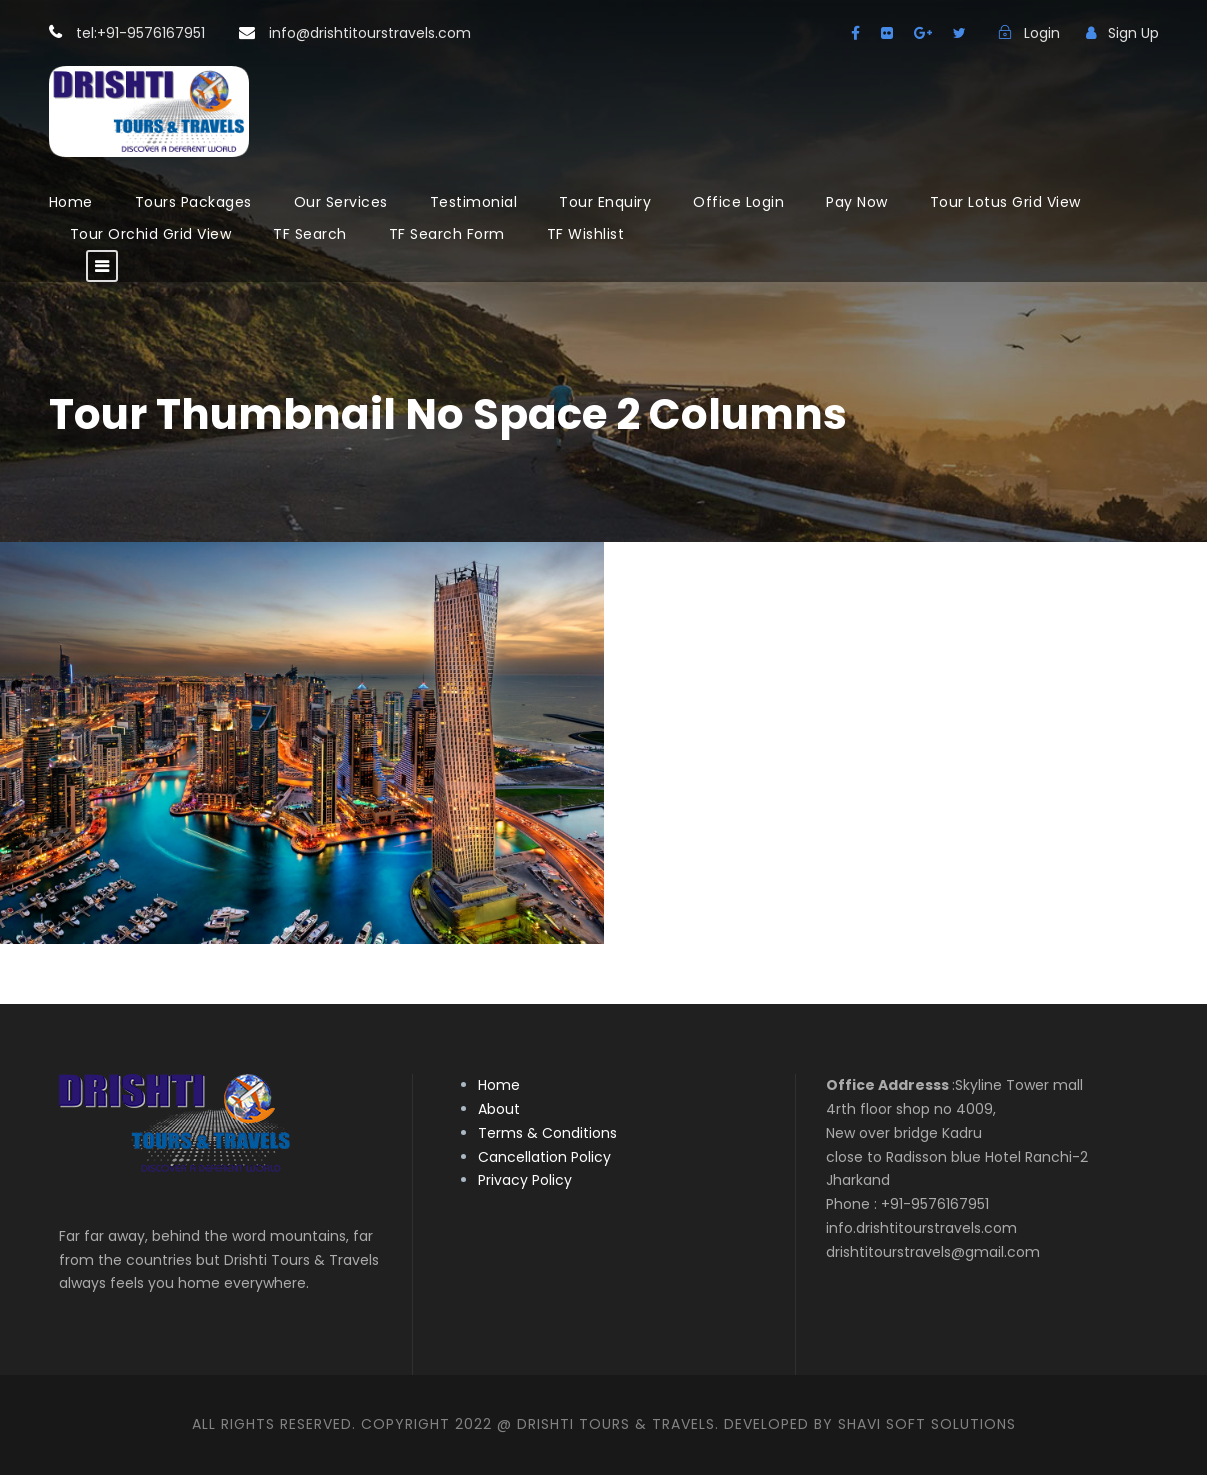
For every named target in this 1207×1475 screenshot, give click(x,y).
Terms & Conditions (547, 1133)
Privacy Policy (525, 1180)
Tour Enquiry (605, 202)
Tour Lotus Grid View (1005, 202)
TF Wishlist (586, 234)
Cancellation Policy (544, 1157)
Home (71, 202)
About (499, 1109)
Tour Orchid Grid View (151, 234)
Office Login (738, 202)
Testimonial (474, 202)
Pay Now (857, 202)
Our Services (341, 202)
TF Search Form (447, 234)
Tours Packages (193, 202)
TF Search (310, 234)
